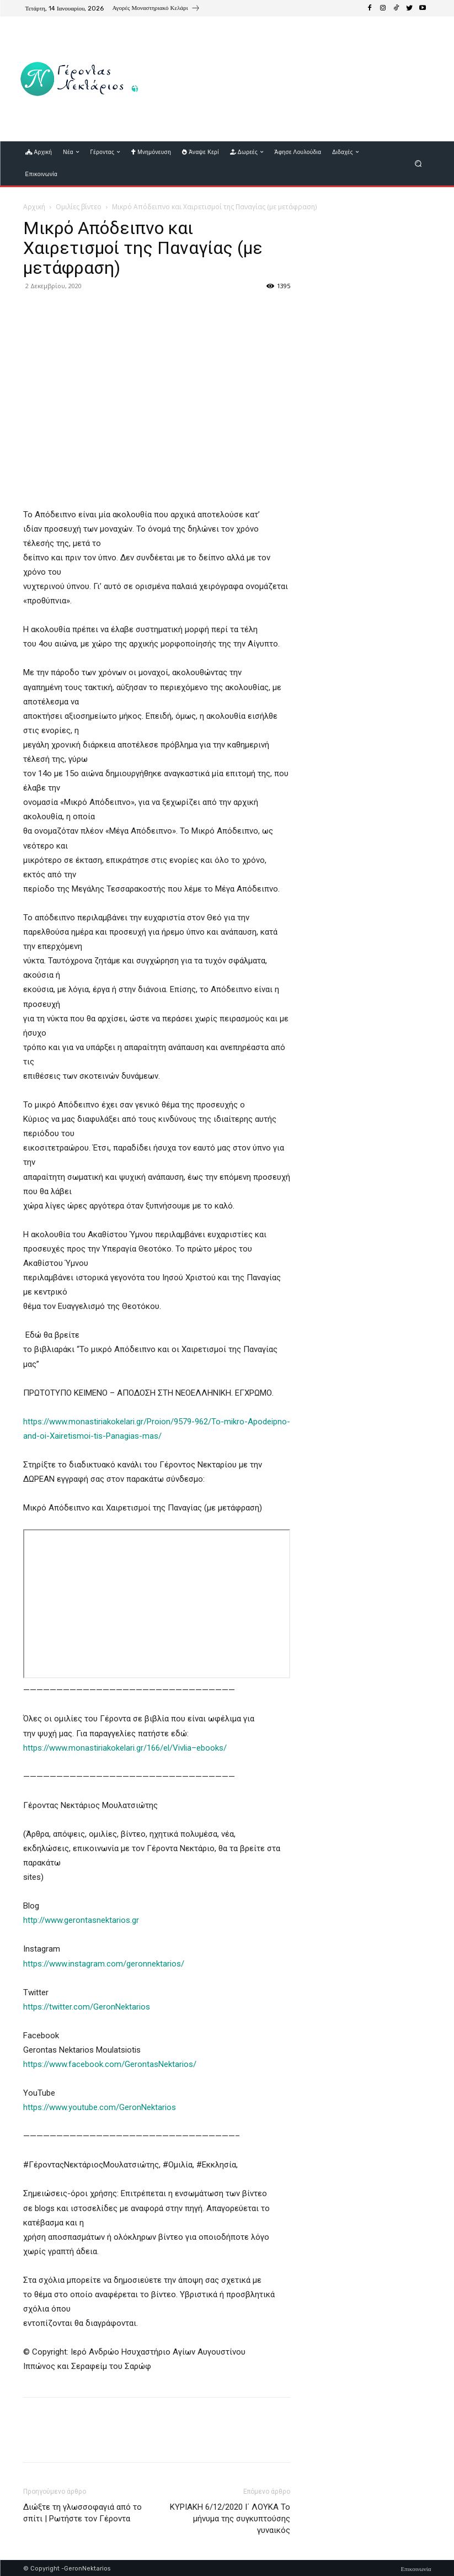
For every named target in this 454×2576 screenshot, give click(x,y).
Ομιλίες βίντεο (79, 206)
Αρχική (34, 206)
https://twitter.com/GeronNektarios (86, 2007)
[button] (418, 163)
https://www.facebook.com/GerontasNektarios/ (109, 2064)
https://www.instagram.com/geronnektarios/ (103, 1964)
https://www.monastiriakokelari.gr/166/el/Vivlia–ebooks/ (125, 1748)
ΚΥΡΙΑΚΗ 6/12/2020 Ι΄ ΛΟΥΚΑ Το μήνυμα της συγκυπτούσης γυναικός (230, 2518)
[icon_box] (156, 9)
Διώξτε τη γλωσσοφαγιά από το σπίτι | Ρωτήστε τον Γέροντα (82, 2513)
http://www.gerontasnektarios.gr (81, 1920)
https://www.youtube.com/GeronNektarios (99, 2107)
